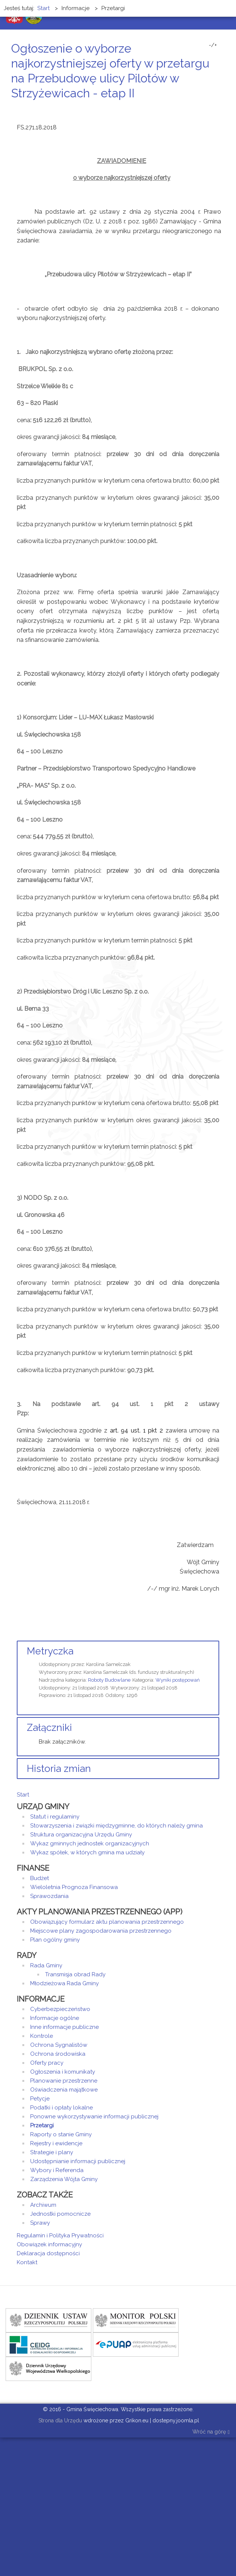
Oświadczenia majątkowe (64, 2089)
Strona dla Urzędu (59, 2420)
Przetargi (42, 2125)
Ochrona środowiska (57, 2054)
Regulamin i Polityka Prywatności (60, 2235)
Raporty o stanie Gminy (61, 2134)
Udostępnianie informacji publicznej (77, 2161)
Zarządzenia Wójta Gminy (64, 2179)
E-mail (217, 107)
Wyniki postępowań (177, 1680)
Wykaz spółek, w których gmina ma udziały (87, 1852)
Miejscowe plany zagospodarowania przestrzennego (101, 1930)
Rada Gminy (46, 1965)
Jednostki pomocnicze (60, 2214)
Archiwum (43, 2205)
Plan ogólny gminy (55, 1939)
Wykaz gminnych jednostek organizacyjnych (89, 1843)
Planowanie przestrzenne (63, 2080)
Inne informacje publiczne (64, 2027)
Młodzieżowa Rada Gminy (64, 1983)
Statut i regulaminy (54, 1816)
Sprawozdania (49, 1896)
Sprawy (40, 2222)
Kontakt (27, 2262)
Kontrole (41, 2036)
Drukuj (208, 107)
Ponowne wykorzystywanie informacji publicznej (94, 2116)
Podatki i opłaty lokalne (61, 2107)
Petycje (40, 2098)
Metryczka (50, 1651)
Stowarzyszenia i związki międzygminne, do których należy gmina (116, 1825)
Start (23, 1794)
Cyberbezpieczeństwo (60, 2009)
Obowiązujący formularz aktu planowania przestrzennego (107, 1921)
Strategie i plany (51, 2152)
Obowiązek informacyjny (49, 2244)
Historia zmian (59, 1768)
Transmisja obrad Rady (75, 1974)
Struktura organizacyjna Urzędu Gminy (81, 1834)
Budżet (39, 1878)
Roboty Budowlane (109, 1680)
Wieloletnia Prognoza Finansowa (74, 1887)
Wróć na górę (211, 2432)
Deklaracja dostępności (48, 2253)
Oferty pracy (46, 2062)
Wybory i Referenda (57, 2170)
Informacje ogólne (54, 2018)
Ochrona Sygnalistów (58, 2045)
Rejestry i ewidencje (56, 2143)
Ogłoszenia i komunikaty (62, 2071)
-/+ (213, 45)
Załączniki (49, 1727)
